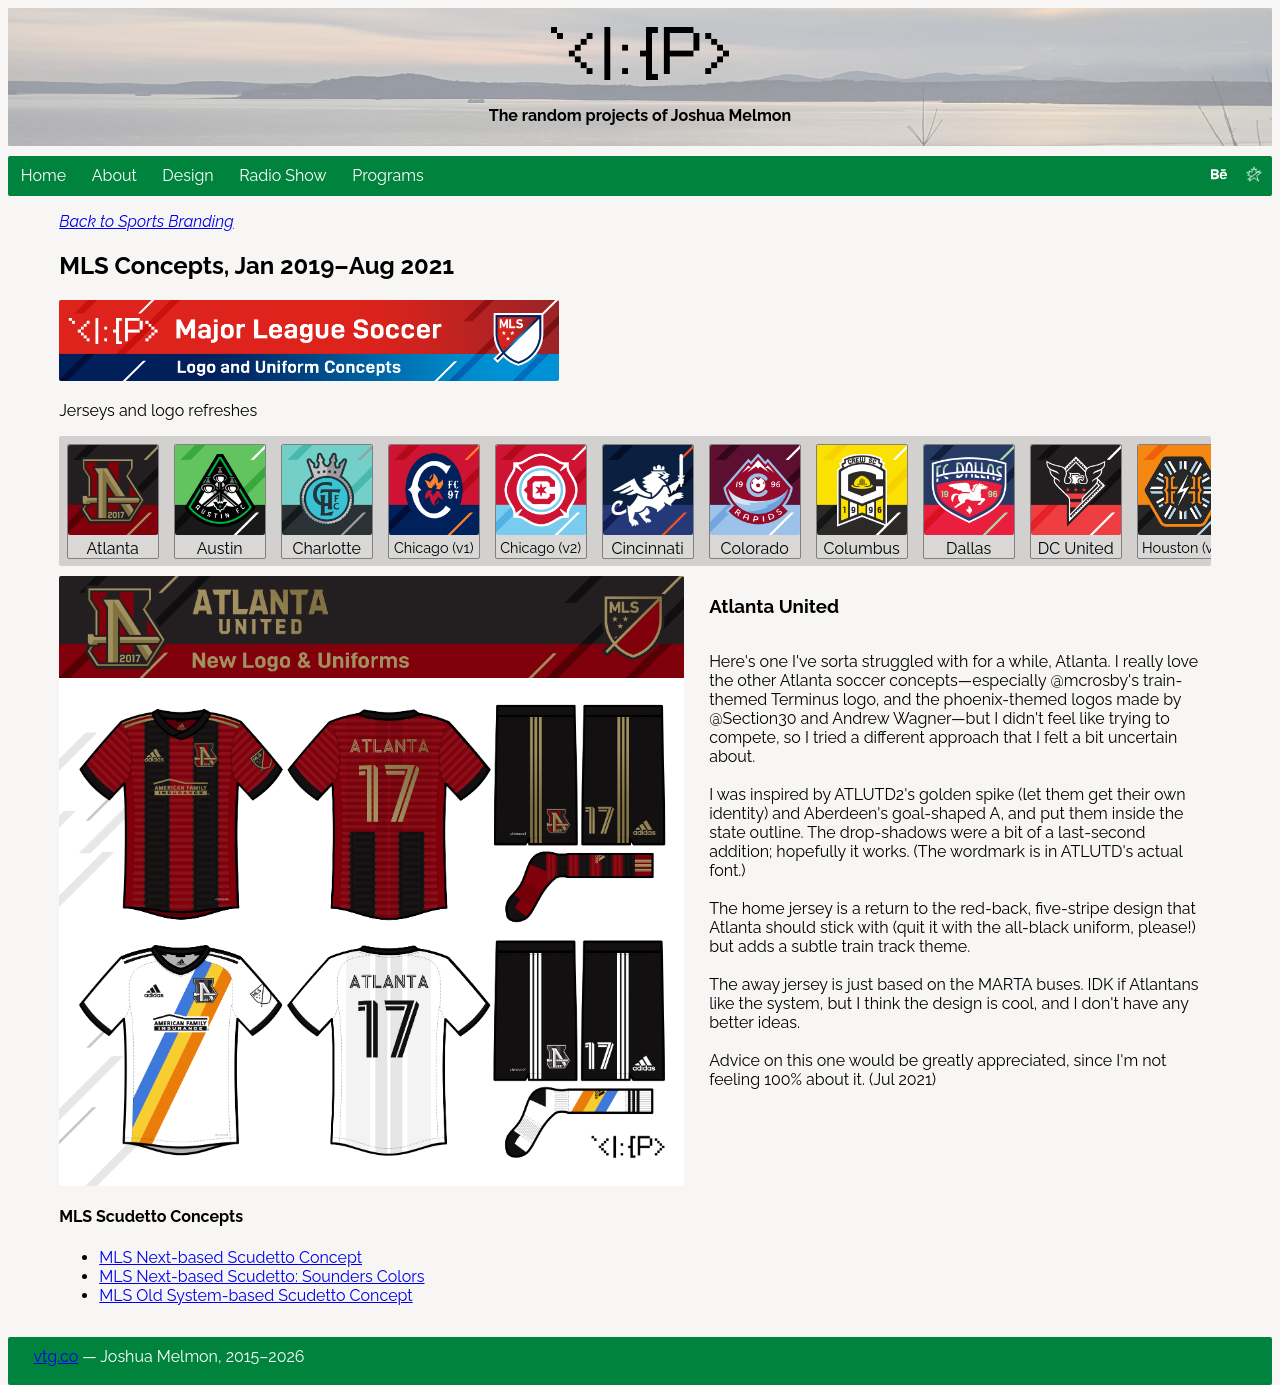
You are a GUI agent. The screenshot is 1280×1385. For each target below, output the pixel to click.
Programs (387, 175)
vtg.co (56, 1356)
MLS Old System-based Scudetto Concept (255, 1295)
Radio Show (282, 175)
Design (187, 175)
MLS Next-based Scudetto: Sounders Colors (261, 1276)
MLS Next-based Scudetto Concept (230, 1257)
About (114, 175)
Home (43, 175)
